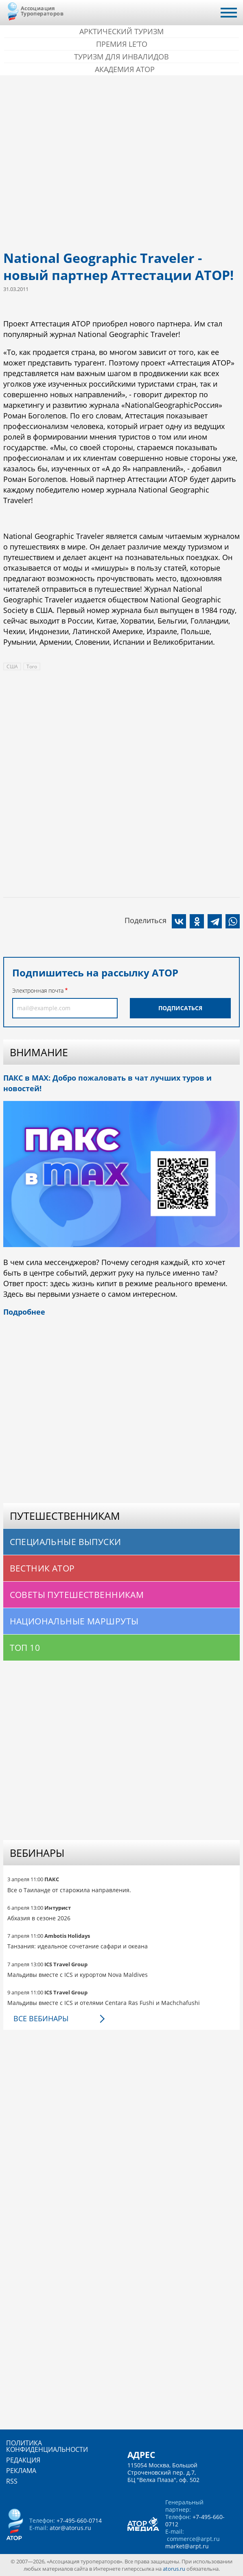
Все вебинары (40, 2018)
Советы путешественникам (77, 1594)
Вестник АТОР (42, 1568)
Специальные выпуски (65, 1541)
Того (31, 666)
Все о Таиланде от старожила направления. (69, 1890)
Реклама (21, 2470)
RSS (12, 2481)
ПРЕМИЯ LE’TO (121, 44)
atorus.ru (174, 2568)
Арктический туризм (121, 31)
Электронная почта (37, 990)
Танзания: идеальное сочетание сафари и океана (77, 1946)
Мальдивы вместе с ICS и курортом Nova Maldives (77, 1975)
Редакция (23, 2460)
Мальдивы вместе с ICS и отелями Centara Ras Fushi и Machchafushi (103, 2003)
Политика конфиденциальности (47, 2446)
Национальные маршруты (74, 1621)
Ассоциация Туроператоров (42, 10)
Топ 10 (25, 1647)
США (12, 666)
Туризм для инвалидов (121, 56)
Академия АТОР (125, 69)
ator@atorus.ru (70, 2528)
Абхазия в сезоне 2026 (38, 1918)
